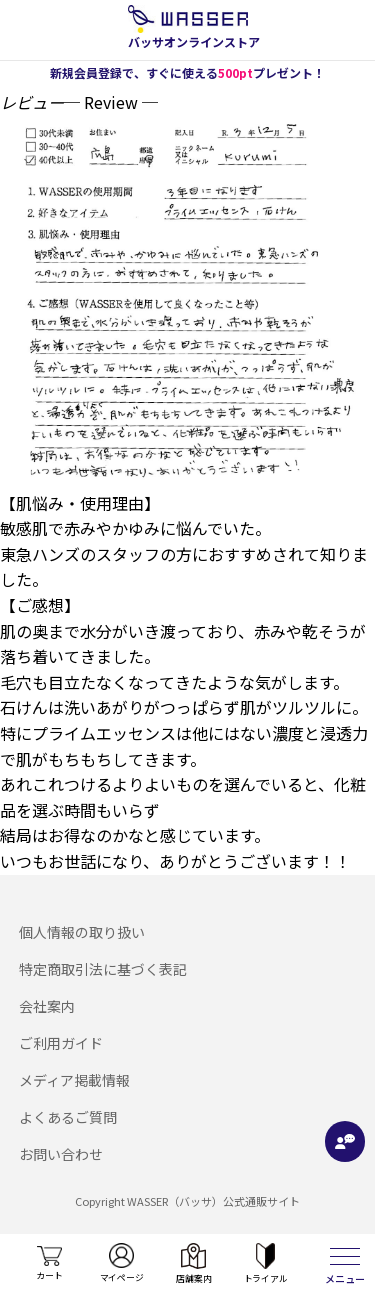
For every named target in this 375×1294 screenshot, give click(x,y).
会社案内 (47, 1006)
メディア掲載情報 (74, 1080)
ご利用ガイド (61, 1043)
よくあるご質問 (68, 1117)
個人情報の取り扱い (82, 932)
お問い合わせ (61, 1154)
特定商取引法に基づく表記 (103, 969)
